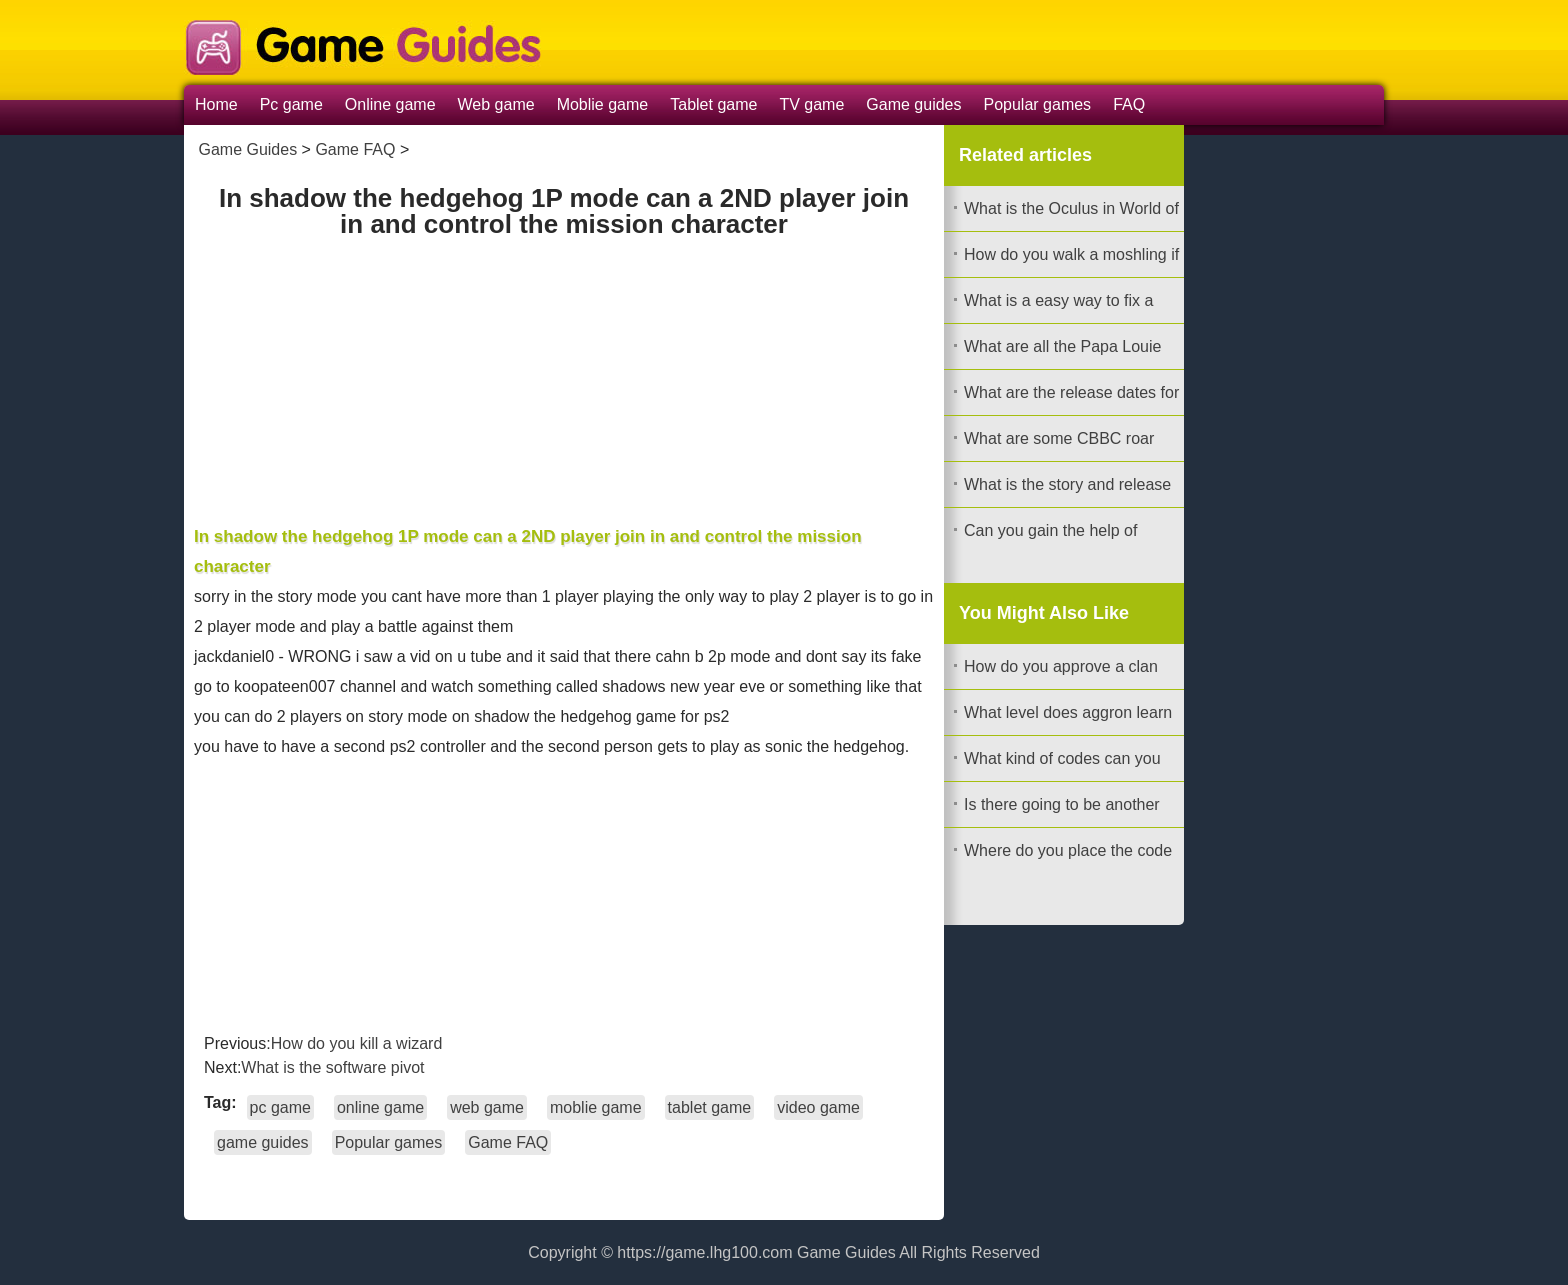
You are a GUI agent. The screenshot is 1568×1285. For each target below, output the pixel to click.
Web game (496, 104)
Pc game (291, 104)
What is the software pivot (332, 1067)
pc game (280, 1107)
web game (487, 1107)
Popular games (1038, 104)
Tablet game (713, 104)
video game (818, 1107)
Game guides (913, 104)
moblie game (596, 1107)
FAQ (1129, 104)
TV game (811, 104)
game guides (263, 1142)
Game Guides (247, 149)
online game (380, 1107)
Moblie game (603, 104)
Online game (390, 104)
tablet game (710, 1107)
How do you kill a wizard (357, 1043)
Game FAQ (355, 149)
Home (216, 104)
